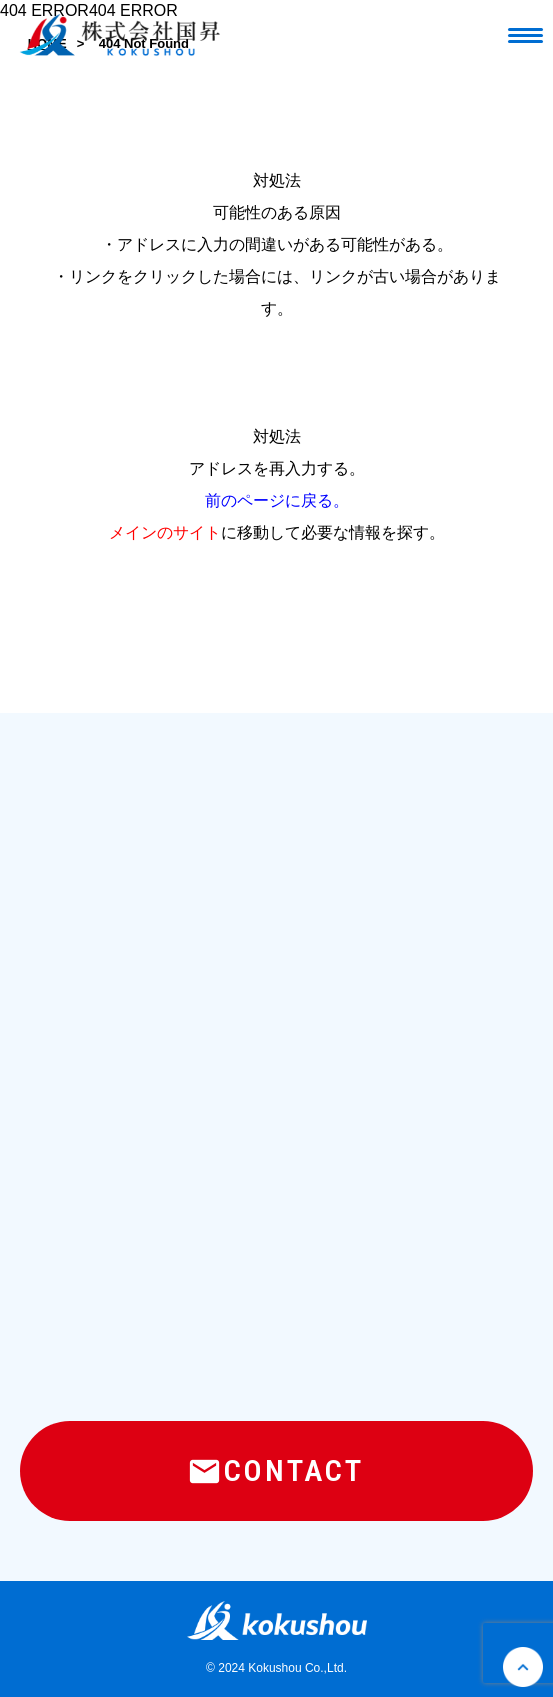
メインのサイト (165, 532)
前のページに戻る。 (277, 500)
